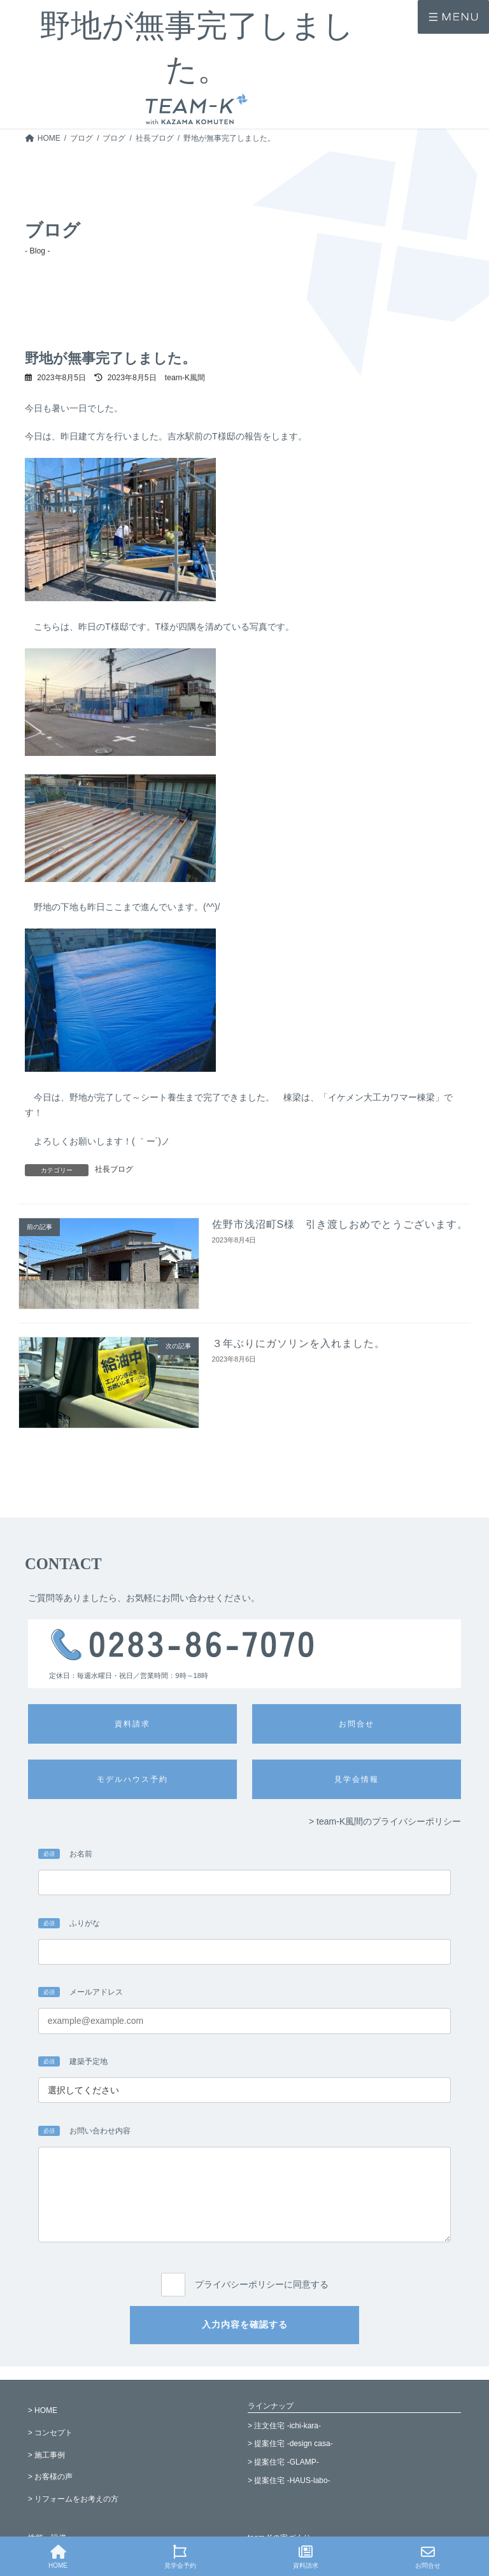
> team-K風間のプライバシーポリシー (385, 1821)
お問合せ (428, 2557)
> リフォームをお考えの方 (73, 2498)
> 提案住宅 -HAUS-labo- (289, 2480)
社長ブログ (114, 1169)
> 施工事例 (46, 2455)
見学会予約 (180, 2557)
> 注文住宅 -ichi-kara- (284, 2425)
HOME (57, 2557)
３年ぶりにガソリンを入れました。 (298, 1343)
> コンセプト (50, 2432)
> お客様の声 (50, 2476)
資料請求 (305, 2557)
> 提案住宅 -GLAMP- (283, 2462)
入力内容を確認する (245, 2324)
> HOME (42, 2410)
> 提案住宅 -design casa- (290, 2443)
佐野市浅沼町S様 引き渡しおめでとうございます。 (340, 1224)
